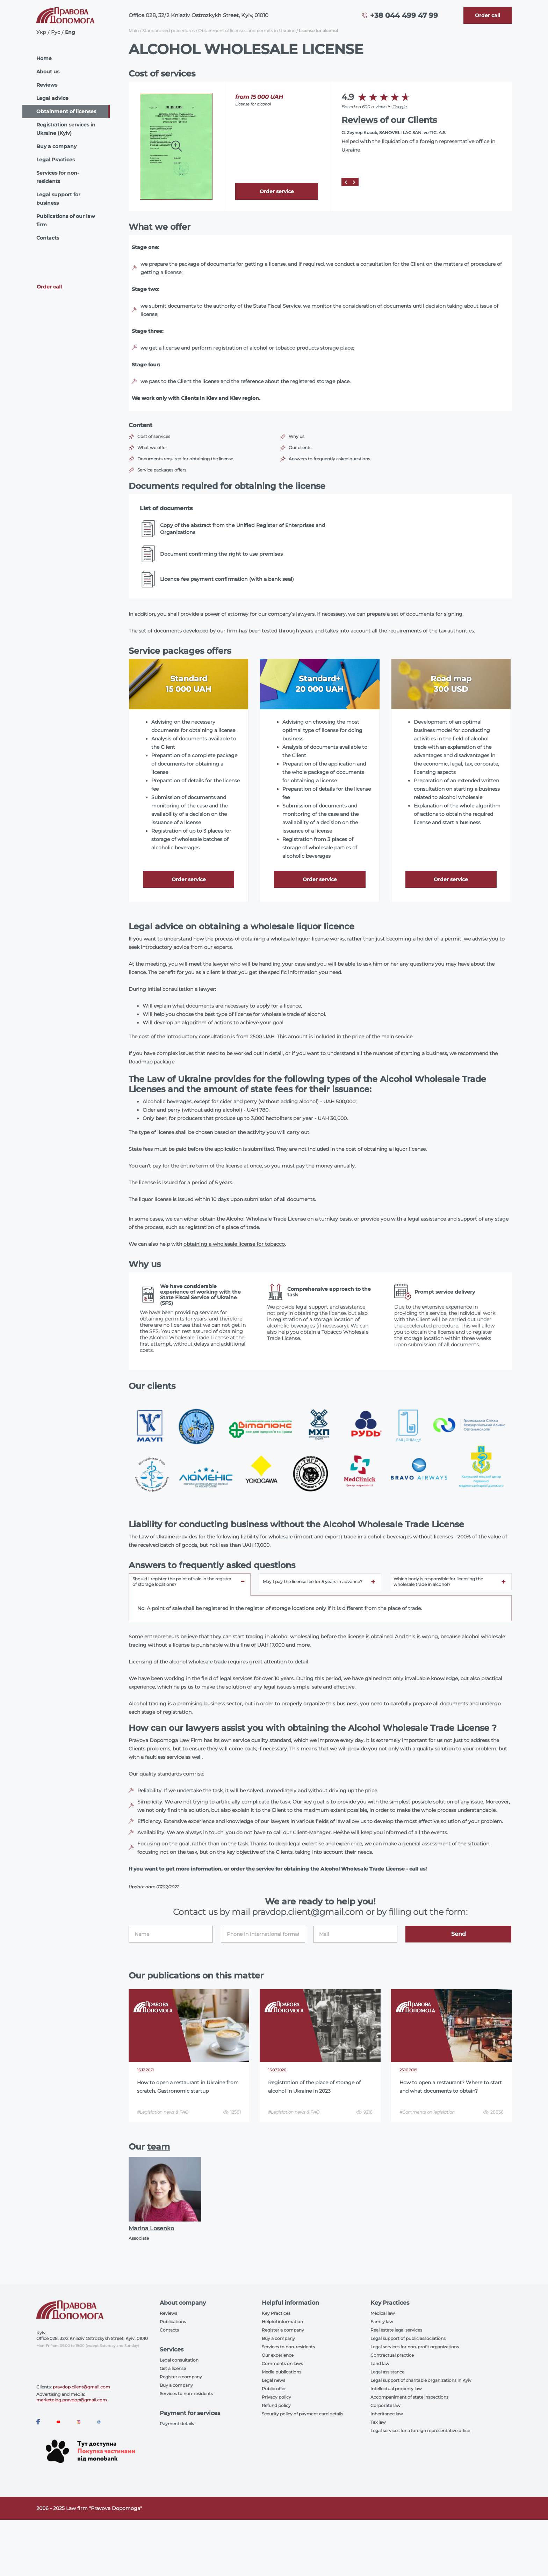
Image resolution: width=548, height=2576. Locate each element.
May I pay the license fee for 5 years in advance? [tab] (312, 1581)
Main (134, 30)
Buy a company (56, 146)
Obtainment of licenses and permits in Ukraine (246, 30)
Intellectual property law (396, 2388)
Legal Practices (55, 159)
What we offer (152, 447)
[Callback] (487, 15)
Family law (381, 2321)
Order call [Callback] (49, 287)
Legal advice (52, 98)
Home (44, 58)
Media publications (281, 2371)
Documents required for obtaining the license (185, 458)
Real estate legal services (396, 2330)
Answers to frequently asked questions (329, 458)
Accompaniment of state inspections (409, 2397)
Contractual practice (392, 2355)
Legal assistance (387, 2371)
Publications (173, 2321)
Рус (55, 32)
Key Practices (276, 2313)
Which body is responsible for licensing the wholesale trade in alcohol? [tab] (438, 1581)
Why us (296, 436)
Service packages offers (161, 470)
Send (458, 1934)
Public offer (274, 2388)
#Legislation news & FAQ (162, 2112)
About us (47, 71)
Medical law (382, 2313)
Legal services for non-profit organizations (414, 2346)
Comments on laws (282, 2363)
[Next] (354, 182)
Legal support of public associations (408, 2338)
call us (417, 1869)
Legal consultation (179, 2360)
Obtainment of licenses (66, 111)
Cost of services (153, 436)
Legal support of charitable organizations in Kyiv (420, 2380)
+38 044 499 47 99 (404, 15)
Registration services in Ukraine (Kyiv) (65, 129)
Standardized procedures (168, 30)
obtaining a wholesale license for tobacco (234, 1244)
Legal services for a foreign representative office (420, 2430)
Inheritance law (386, 2413)
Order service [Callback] (277, 191)
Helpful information (282, 2321)
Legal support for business (58, 198)
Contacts (47, 238)
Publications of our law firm (65, 220)
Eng (70, 32)
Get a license (173, 2368)
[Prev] (345, 182)
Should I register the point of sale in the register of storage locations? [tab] (181, 1581)
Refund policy (276, 2405)
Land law (379, 2363)
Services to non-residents (186, 2393)
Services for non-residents (57, 177)
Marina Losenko (151, 2228)
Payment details (177, 2423)
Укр (41, 32)
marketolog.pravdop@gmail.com (71, 2399)
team (158, 2147)
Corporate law (385, 2405)
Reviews (46, 85)
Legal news (273, 2380)
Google (399, 106)
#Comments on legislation (427, 2112)
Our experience (278, 2355)
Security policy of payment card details (302, 2413)
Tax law (378, 2422)
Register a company (181, 2376)
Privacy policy (276, 2397)
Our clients (300, 447)
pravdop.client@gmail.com (81, 2387)
